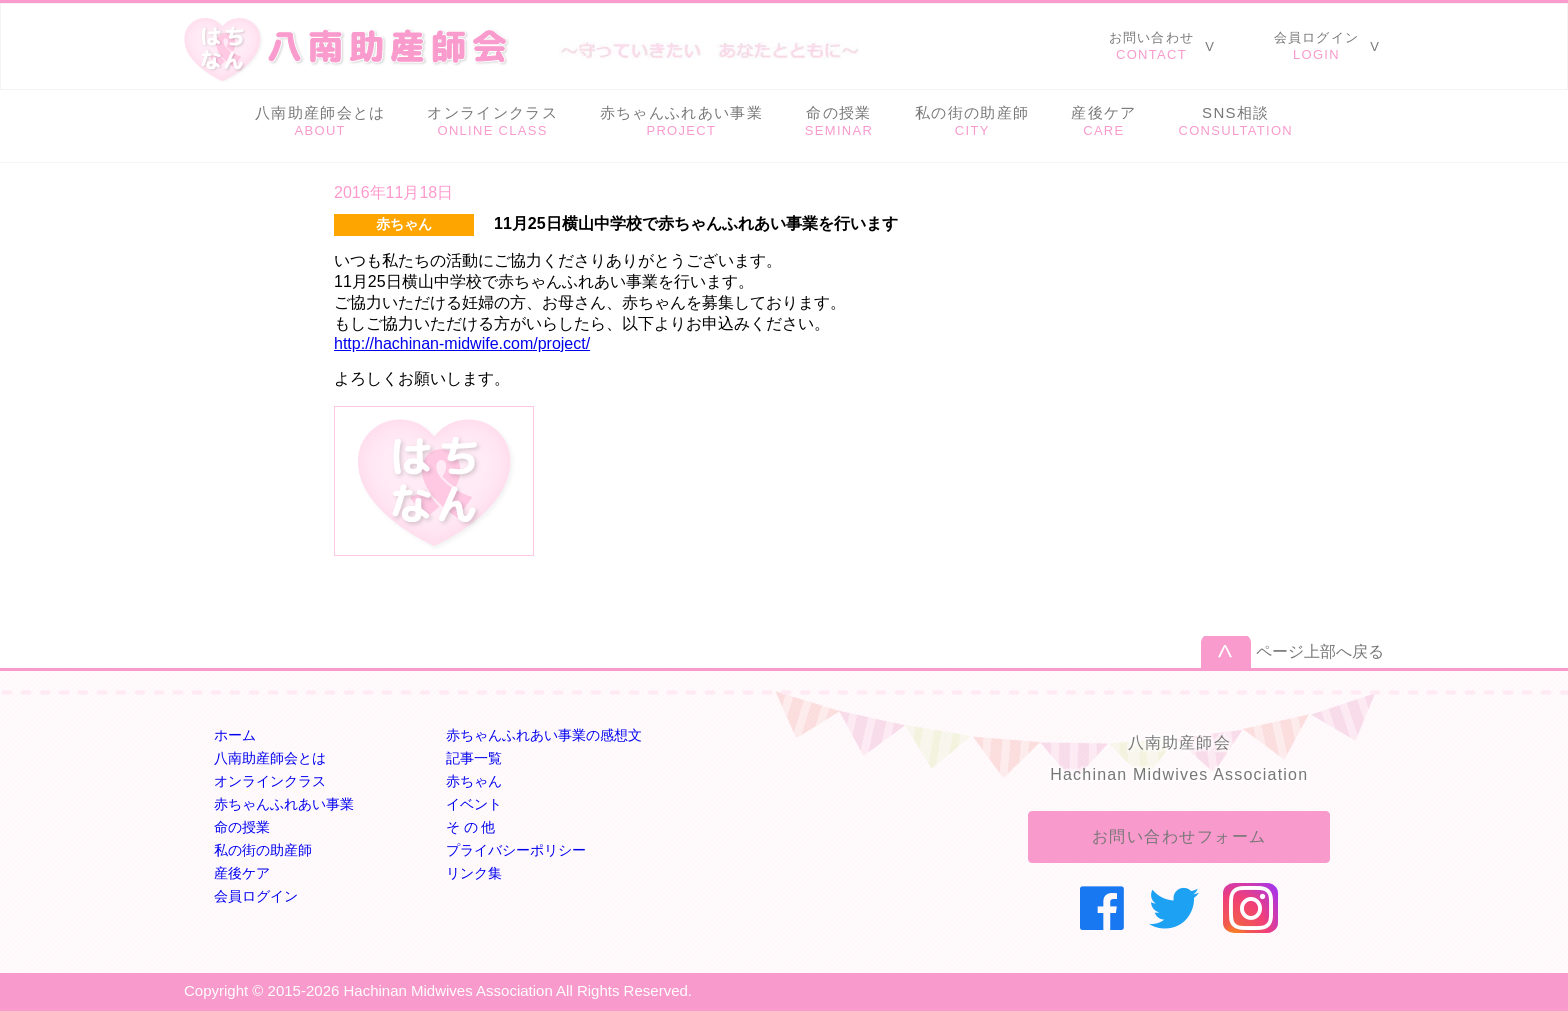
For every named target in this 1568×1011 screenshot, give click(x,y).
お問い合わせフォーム (1179, 836)
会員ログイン (256, 896)
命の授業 (242, 827)
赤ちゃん (474, 781)
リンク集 (474, 873)
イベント (474, 804)
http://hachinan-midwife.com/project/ (462, 343)
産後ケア (242, 873)
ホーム (235, 735)
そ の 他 (471, 827)
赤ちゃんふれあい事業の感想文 (544, 735)
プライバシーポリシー (516, 850)
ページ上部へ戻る (1320, 651)
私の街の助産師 (263, 850)
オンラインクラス (270, 781)
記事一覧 (474, 758)
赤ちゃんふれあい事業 (284, 804)
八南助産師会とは (270, 758)
